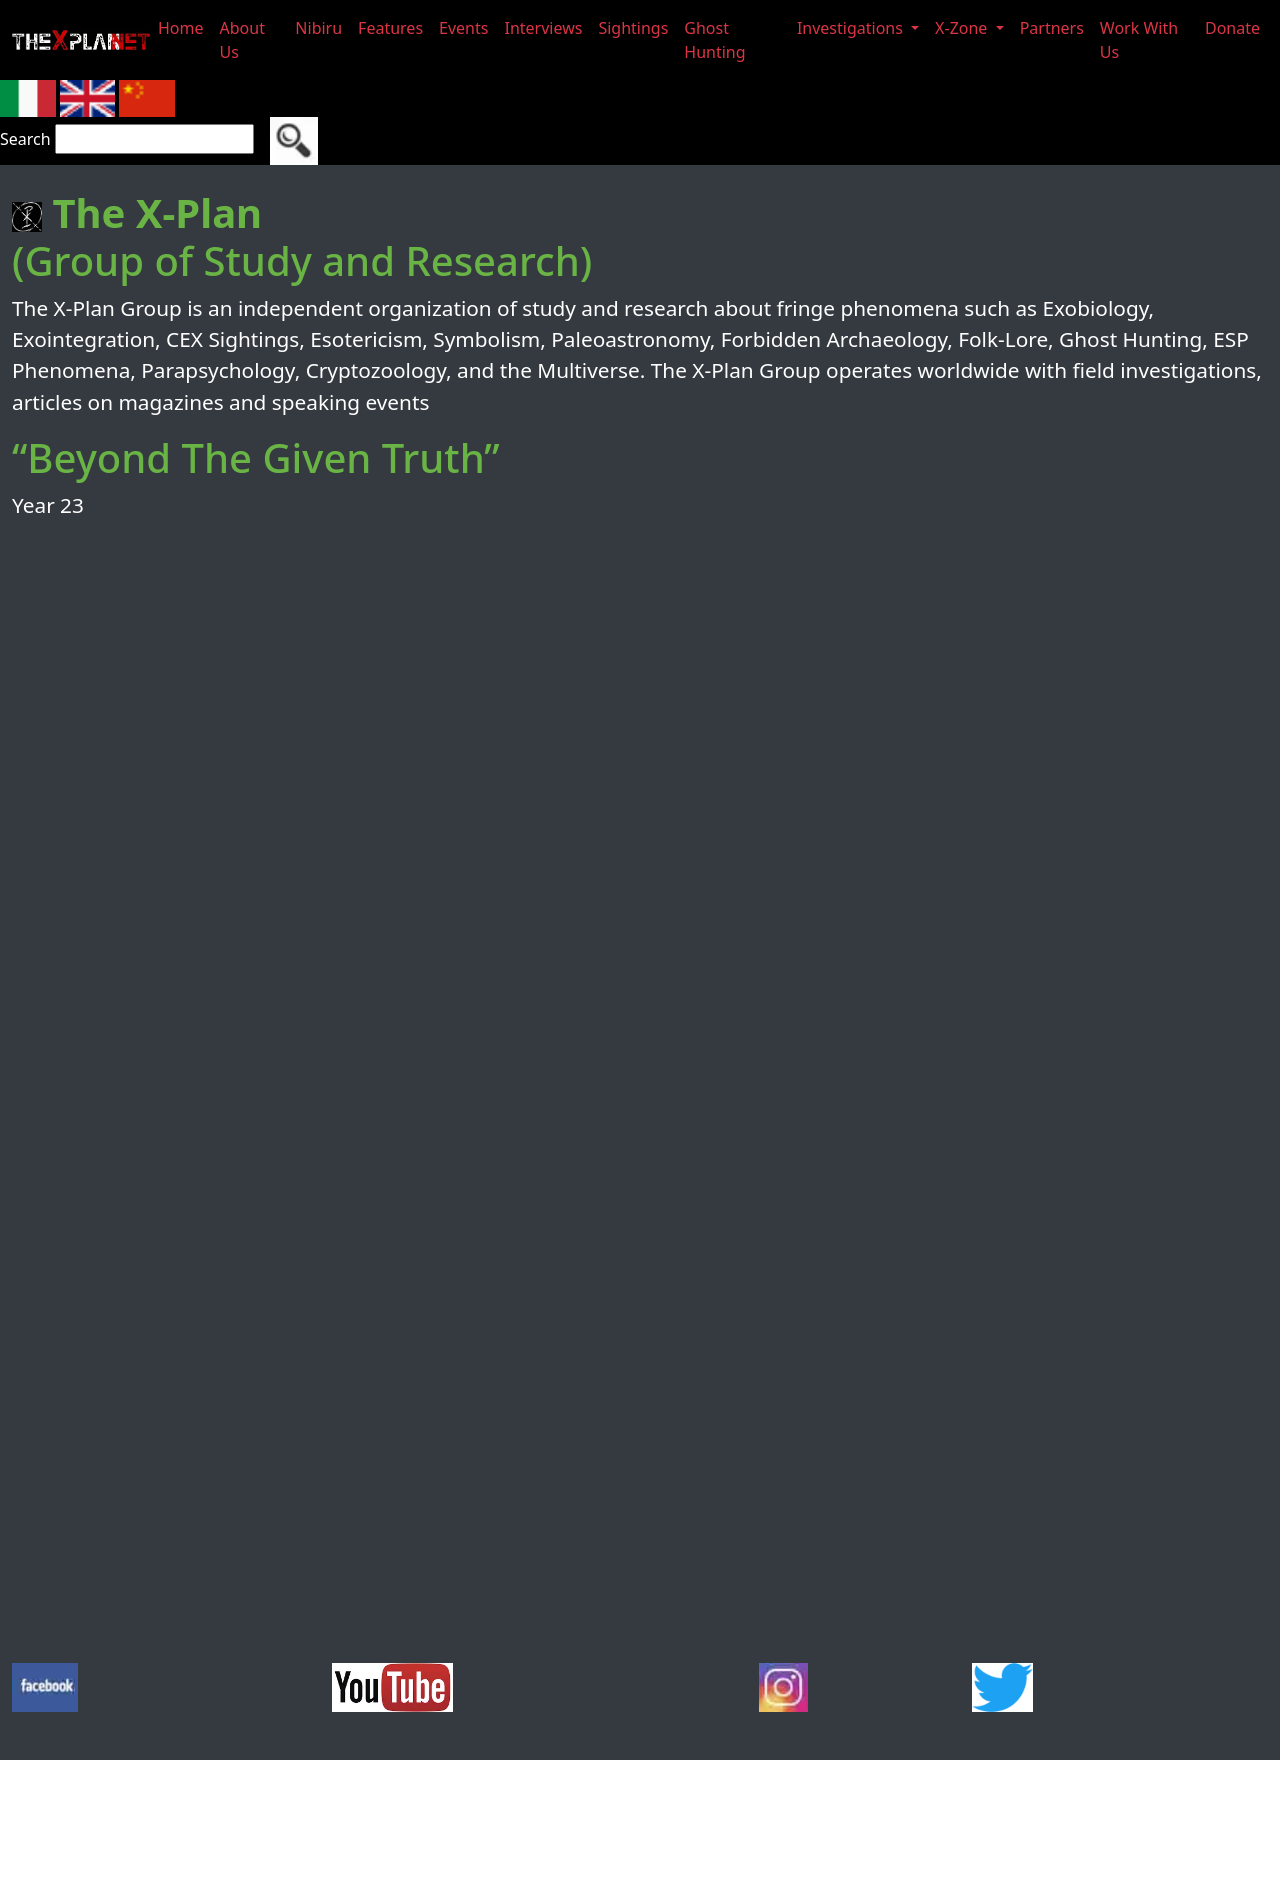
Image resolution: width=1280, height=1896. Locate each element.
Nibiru (318, 28)
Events (463, 28)
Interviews (543, 28)
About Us (242, 40)
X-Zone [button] (963, 28)
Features (390, 28)
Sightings (633, 28)
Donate (1232, 28)
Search (25, 139)
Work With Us (1139, 40)
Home (181, 28)
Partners (1052, 28)
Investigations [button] (852, 28)
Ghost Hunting (714, 40)
